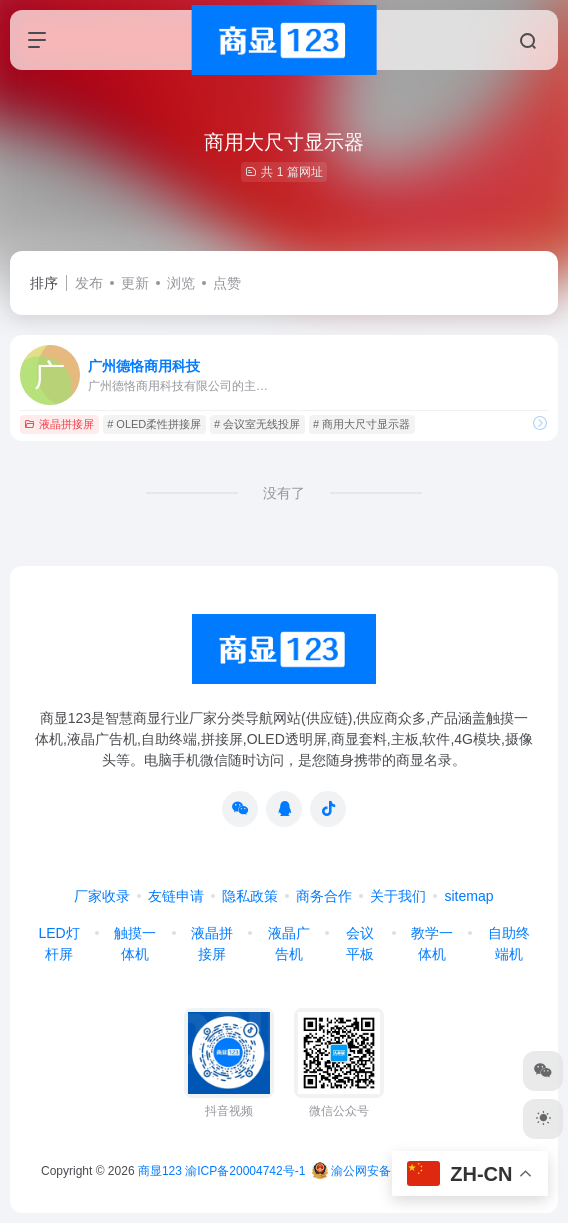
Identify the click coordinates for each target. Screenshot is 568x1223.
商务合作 (324, 896)
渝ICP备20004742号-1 (245, 1171)
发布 (89, 283)
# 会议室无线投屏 (257, 424)
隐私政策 (250, 896)
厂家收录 (102, 896)
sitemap (468, 896)
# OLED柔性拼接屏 (154, 424)
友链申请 (176, 896)
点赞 (227, 283)
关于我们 (398, 896)
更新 (135, 283)
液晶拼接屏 (59, 424)
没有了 (284, 493)
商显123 (160, 1171)
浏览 (181, 283)
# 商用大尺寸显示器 (361, 424)
